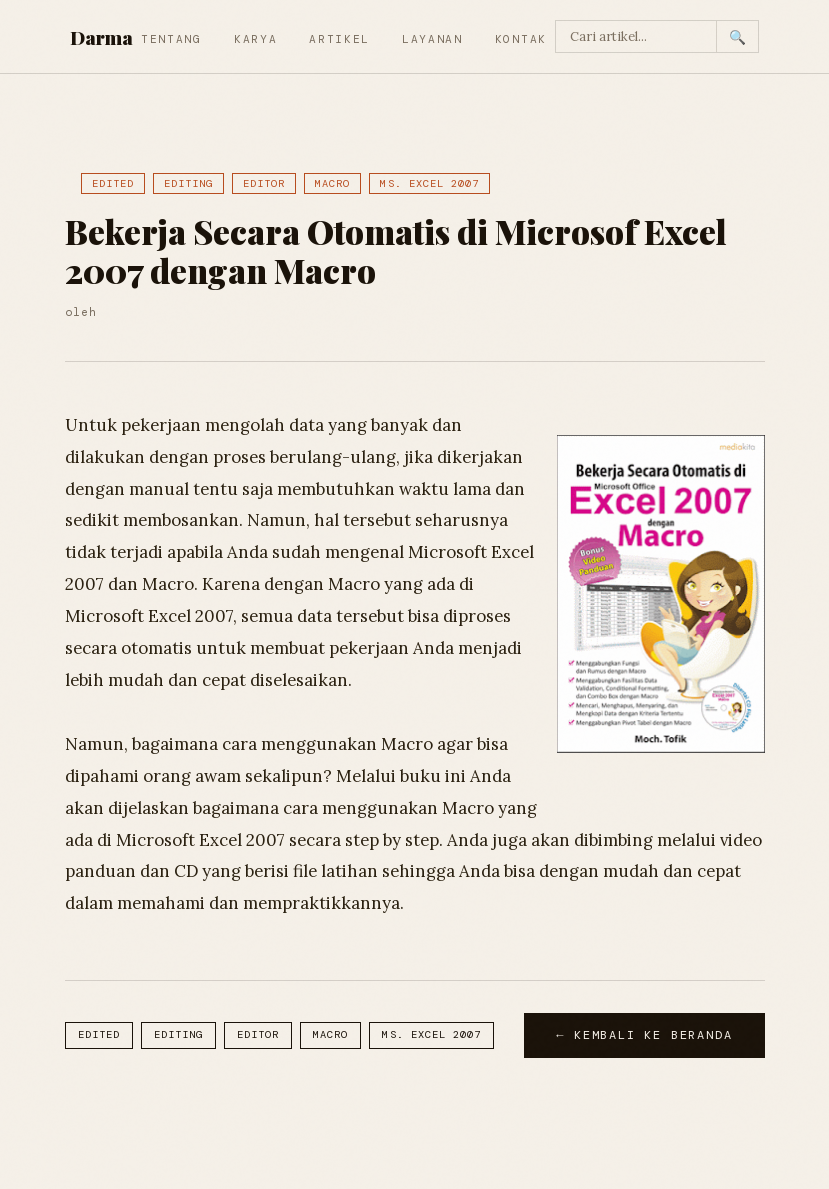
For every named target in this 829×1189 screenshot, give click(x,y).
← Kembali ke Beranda (644, 1035)
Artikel (339, 39)
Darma (101, 37)
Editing (188, 183)
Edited (113, 183)
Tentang (171, 39)
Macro (332, 183)
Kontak (521, 39)
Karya (255, 39)
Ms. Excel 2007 (429, 183)
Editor (264, 183)
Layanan (432, 39)
